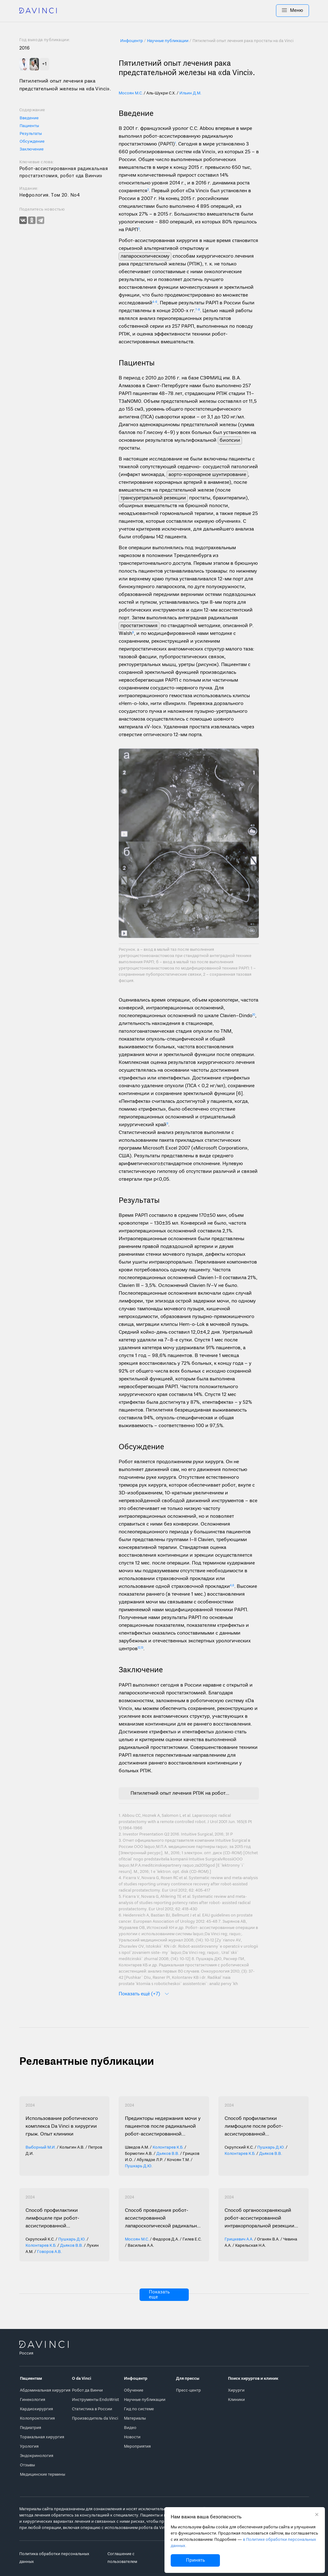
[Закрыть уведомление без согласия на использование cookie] (317, 2515)
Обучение (133, 2390)
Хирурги (236, 2390)
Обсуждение (32, 141)
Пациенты (29, 126)
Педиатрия (30, 2428)
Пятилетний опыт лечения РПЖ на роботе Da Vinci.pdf (180, 1793)
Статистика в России (92, 2409)
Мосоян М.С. (131, 93)
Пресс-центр (188, 2390)
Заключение (32, 149)
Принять (195, 2560)
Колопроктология (37, 2418)
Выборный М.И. (41, 2147)
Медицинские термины (42, 2474)
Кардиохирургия (36, 2409)
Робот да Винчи (87, 2390)
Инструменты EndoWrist (95, 2399)
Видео (130, 2428)
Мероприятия (137, 2446)
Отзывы (27, 2465)
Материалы (135, 2418)
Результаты (31, 133)
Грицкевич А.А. (239, 2239)
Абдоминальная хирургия (45, 2390)
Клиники (236, 2399)
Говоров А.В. (49, 2252)
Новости (132, 2437)
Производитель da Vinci (95, 2418)
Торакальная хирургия (42, 2437)
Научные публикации (144, 2399)
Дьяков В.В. (167, 2153)
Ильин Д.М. (190, 93)
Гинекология (32, 2399)
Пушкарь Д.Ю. (138, 2166)
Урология (29, 2446)
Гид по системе (139, 2409)
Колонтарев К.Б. (168, 2147)
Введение (29, 118)
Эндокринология (36, 2456)
